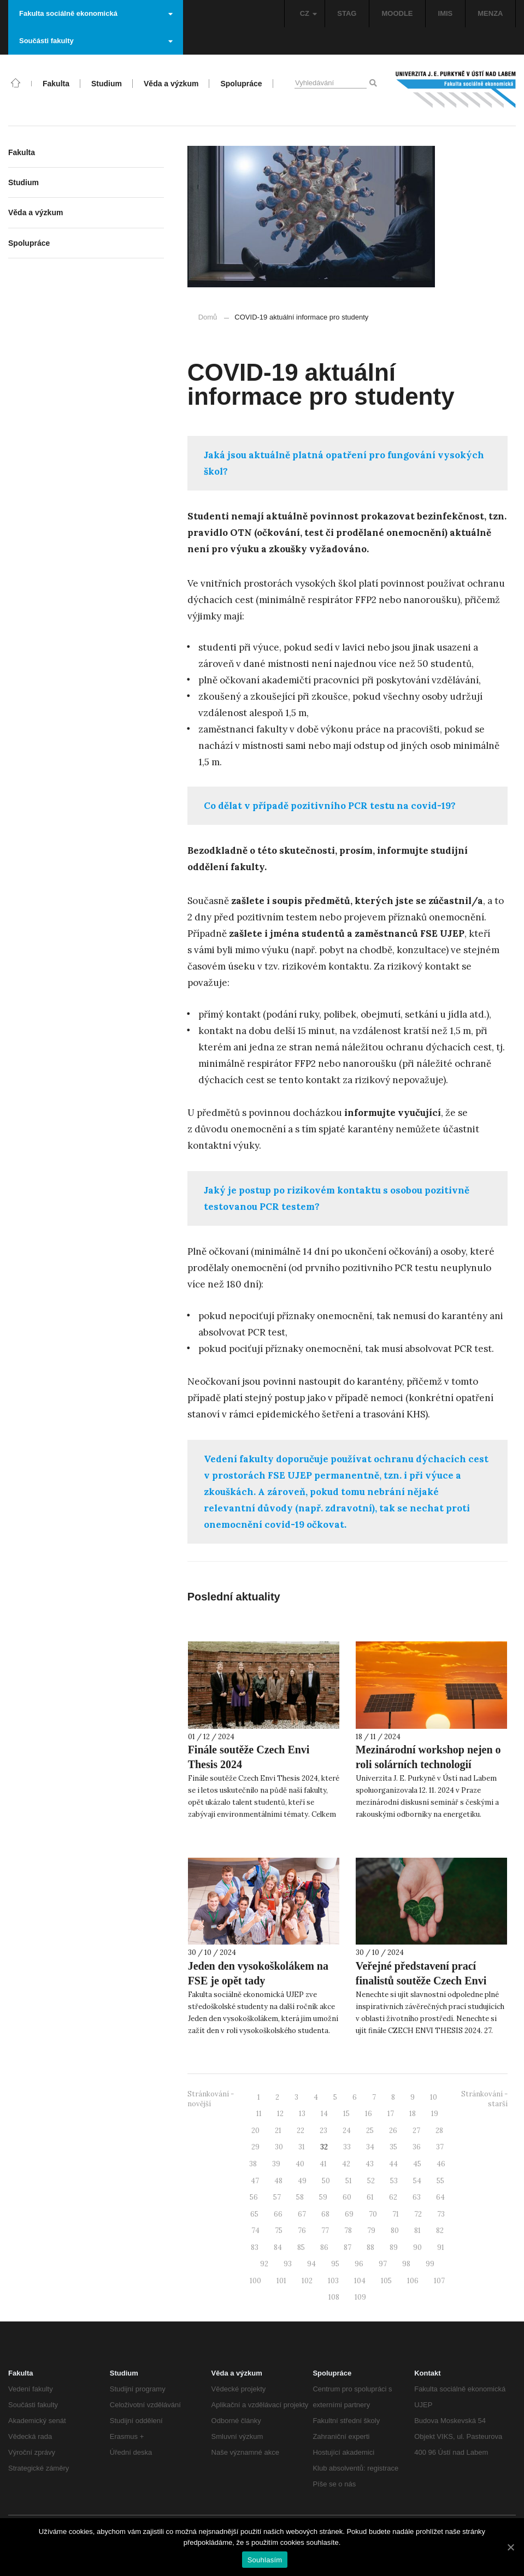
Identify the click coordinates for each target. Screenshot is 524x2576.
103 (333, 2280)
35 (393, 2147)
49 (302, 2180)
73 (441, 2214)
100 (255, 2280)
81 (417, 2230)
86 (324, 2247)
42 (346, 2164)
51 (348, 2180)
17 (390, 2113)
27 (416, 2130)
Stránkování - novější (210, 2099)
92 (264, 2263)
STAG (346, 13)
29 (255, 2147)
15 (346, 2113)
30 (279, 2147)
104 (360, 2280)
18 (412, 2113)
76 (302, 2230)
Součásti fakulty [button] (96, 41)
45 (417, 2164)
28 (439, 2130)
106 (413, 2280)
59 (323, 2197)
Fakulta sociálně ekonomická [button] (96, 13)
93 (288, 2263)
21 (278, 2130)
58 (300, 2197)
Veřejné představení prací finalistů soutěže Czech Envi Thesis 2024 (421, 1980)
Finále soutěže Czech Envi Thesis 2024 (249, 1757)
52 (371, 2180)
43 (370, 2164)
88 (370, 2247)
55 (440, 2180)
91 (440, 2247)
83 (254, 2247)
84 (278, 2247)
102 (307, 2280)
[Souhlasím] (510, 2547)
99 (430, 2263)
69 (349, 2214)
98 (406, 2263)
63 (417, 2197)
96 (359, 2263)
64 (440, 2197)
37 (440, 2147)
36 (417, 2147)
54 (417, 2180)
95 (335, 2263)
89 (394, 2247)
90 (417, 2247)
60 (347, 2197)
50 (326, 2180)
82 (440, 2230)
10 (433, 2097)
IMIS (445, 13)
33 (347, 2147)
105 (386, 2280)
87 (347, 2247)
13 (302, 2113)
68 (325, 2214)
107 (439, 2280)
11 (259, 2113)
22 (300, 2130)
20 (255, 2130)
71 (395, 2214)
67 (302, 2214)
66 (278, 2214)
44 (393, 2164)
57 (277, 2197)
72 (418, 2214)
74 (255, 2230)
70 (373, 2214)
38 (253, 2164)
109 (360, 2297)
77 (325, 2230)
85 (301, 2247)
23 (323, 2130)
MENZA (490, 13)
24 (347, 2130)
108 (333, 2297)
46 (441, 2164)
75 (278, 2230)
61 (370, 2197)
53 (394, 2180)
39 (276, 2164)
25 (370, 2130)
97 (383, 2263)
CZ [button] (308, 13)
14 (324, 2113)
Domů (207, 317)
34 (370, 2147)
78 (348, 2230)
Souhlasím (265, 2560)
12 (280, 2113)
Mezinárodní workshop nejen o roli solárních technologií (428, 1757)
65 (254, 2214)
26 (393, 2130)
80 (395, 2230)
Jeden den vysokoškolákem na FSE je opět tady (258, 1973)
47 (255, 2180)
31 (301, 2147)
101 (281, 2280)
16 (368, 2113)
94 (311, 2263)
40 (300, 2164)
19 (434, 2113)
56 (254, 2197)
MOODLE (397, 13)
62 (393, 2197)
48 (278, 2180)
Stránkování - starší (484, 2099)
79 (371, 2230)
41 (323, 2164)
